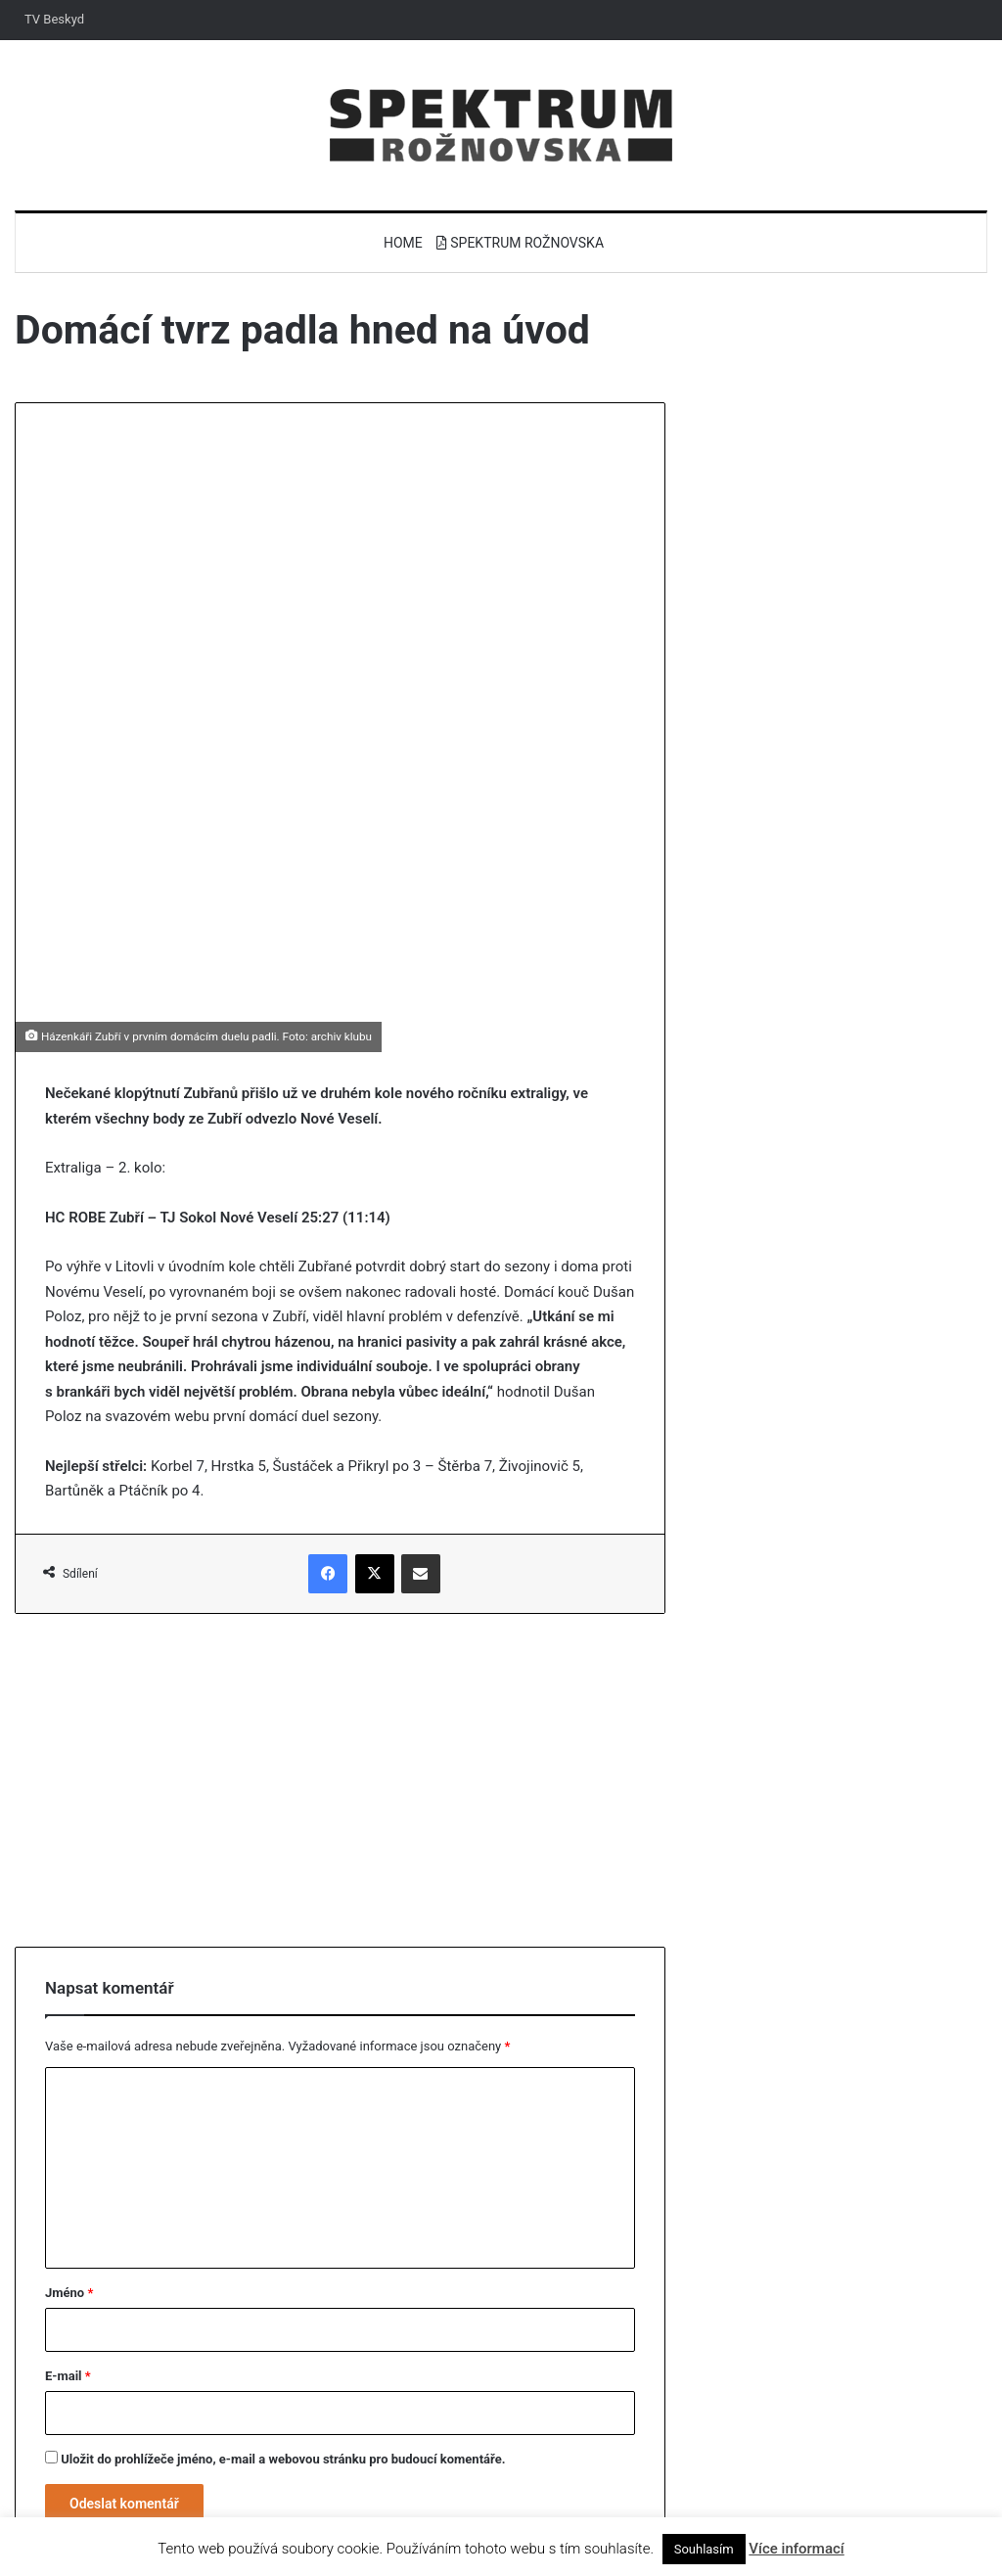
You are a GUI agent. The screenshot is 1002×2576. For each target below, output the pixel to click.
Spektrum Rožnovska (520, 243)
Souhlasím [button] (704, 2549)
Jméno (69, 2185)
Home (403, 243)
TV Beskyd (54, 19)
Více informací (796, 2548)
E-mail (68, 2268)
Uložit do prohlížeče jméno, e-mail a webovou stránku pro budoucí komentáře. (283, 2351)
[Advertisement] (340, 1672)
